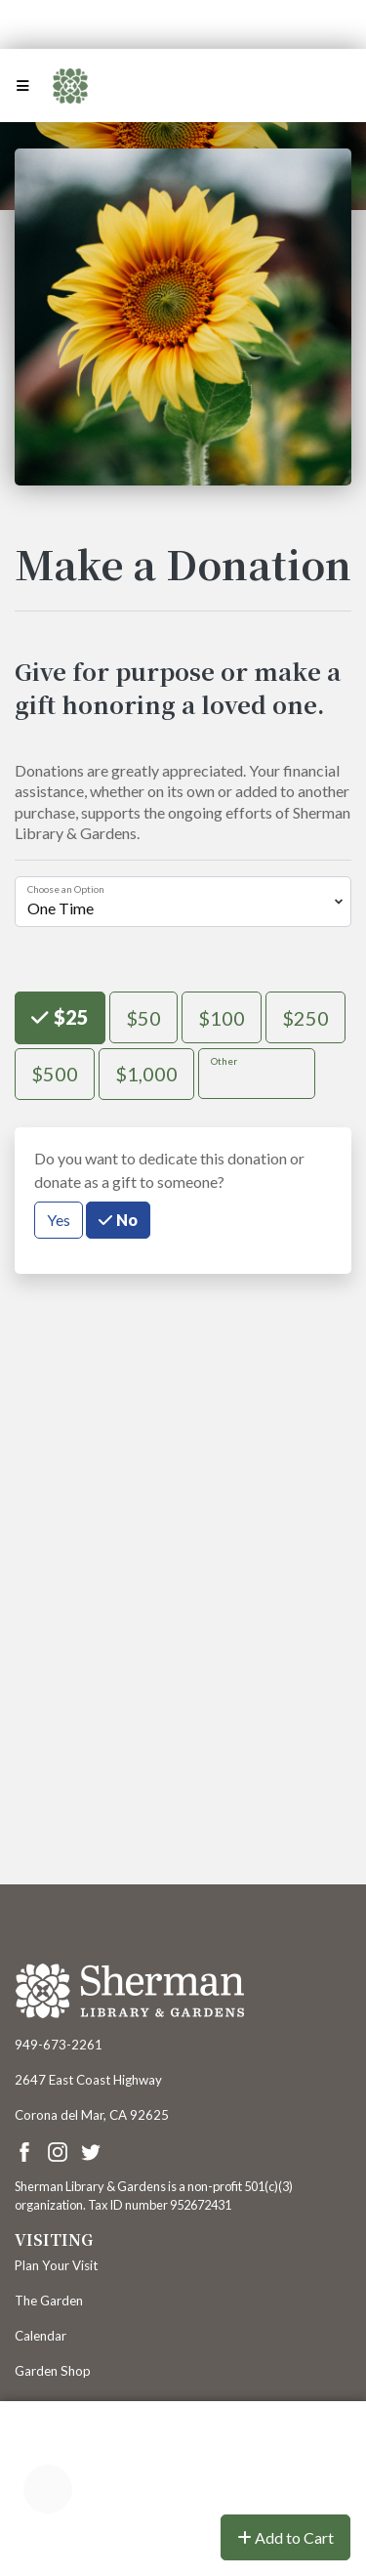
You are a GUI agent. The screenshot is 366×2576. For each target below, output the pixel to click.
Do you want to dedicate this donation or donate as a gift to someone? (169, 1170)
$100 (221, 1016)
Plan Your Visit (56, 2265)
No (125, 1218)
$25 (69, 1015)
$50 (143, 1016)
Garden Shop (53, 2371)
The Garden (49, 2300)
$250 (305, 1016)
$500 (54, 1072)
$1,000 (146, 1072)
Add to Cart (285, 2537)
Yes (58, 1218)
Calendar (40, 2336)
